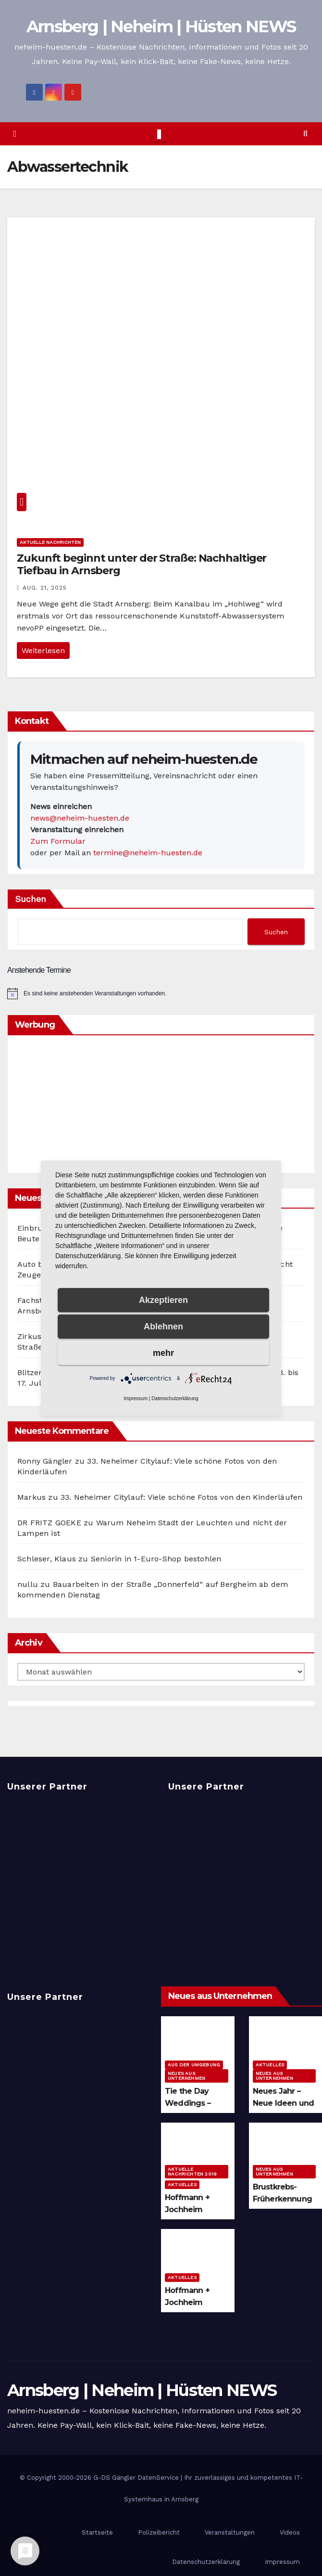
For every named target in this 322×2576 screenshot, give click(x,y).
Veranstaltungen (230, 2532)
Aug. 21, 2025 (45, 587)
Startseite (97, 2532)
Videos (290, 2532)
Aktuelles (270, 2064)
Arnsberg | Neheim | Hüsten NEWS (161, 26)
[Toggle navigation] (159, 134)
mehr (163, 1353)
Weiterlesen (43, 650)
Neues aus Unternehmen (186, 2076)
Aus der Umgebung (194, 2064)
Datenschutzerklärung (174, 1398)
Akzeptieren (163, 1300)
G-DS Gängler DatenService (136, 2477)
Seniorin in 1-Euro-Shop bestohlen (156, 1558)
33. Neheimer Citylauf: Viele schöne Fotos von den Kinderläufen (181, 1497)
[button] (305, 134)
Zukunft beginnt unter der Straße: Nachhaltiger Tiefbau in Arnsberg (141, 564)
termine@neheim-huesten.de (147, 852)
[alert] (161, 993)
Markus (31, 1497)
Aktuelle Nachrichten (50, 542)
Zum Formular (58, 841)
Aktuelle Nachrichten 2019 (192, 2171)
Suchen (30, 899)
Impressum (136, 1398)
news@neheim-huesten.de (79, 818)
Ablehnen (163, 1326)
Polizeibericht (159, 2532)
